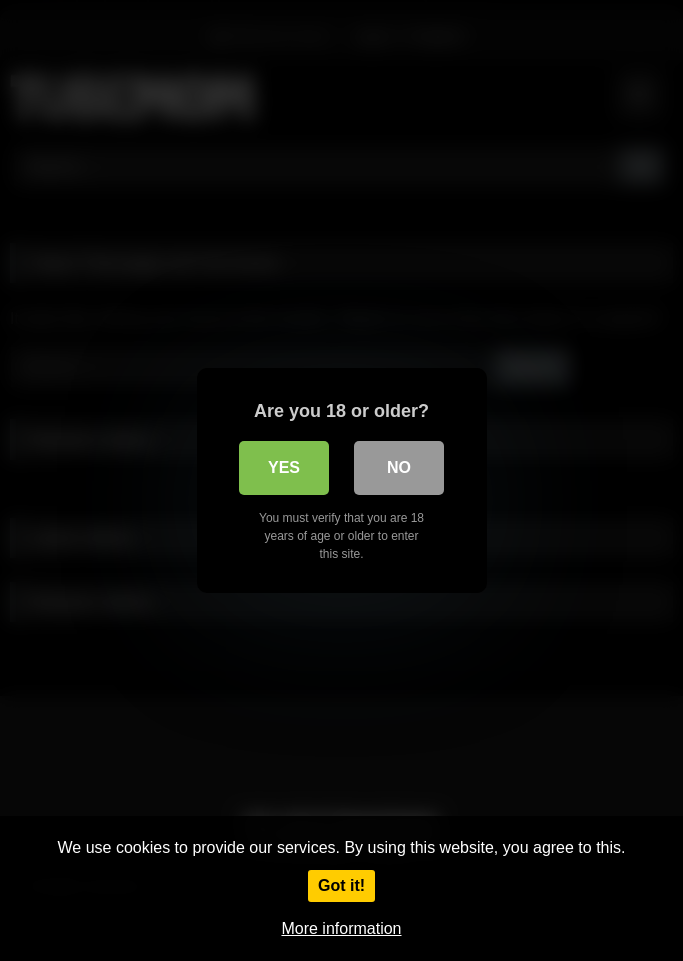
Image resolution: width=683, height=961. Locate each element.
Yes (284, 467)
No (399, 467)
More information (341, 928)
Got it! (341, 885)
